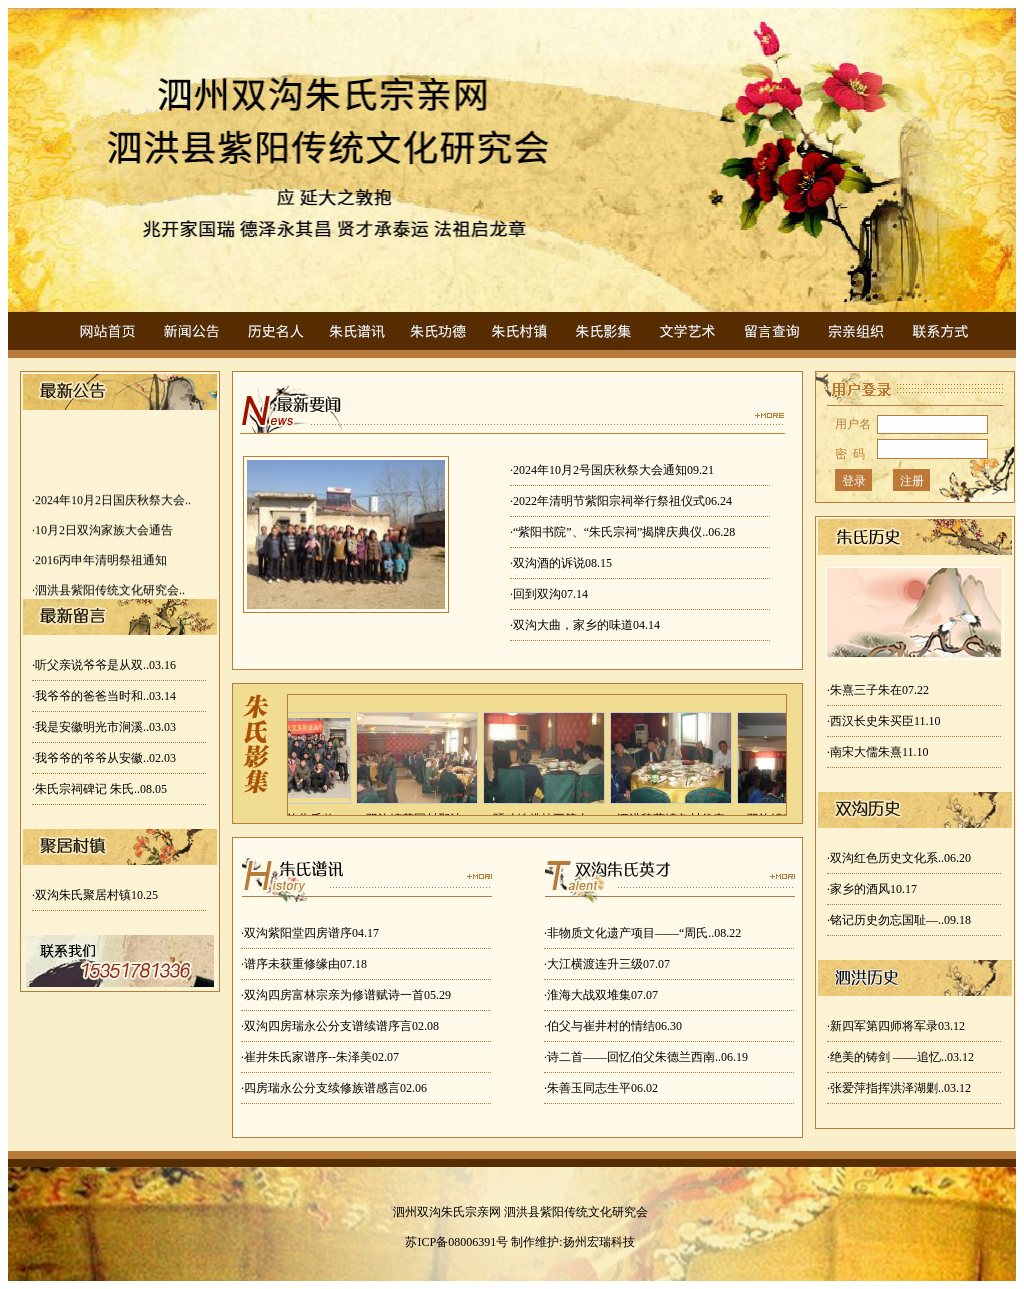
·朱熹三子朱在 (878, 690)
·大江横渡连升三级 (607, 964)
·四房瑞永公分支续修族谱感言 (334, 1088)
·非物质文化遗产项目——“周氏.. (642, 933)
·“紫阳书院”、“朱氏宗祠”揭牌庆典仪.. (622, 532)
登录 (854, 481)
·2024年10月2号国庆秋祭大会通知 (612, 470)
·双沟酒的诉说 (561, 563)
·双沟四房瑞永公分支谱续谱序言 (340, 1026)
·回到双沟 (549, 594)
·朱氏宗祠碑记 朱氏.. (99, 789)
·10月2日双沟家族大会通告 (102, 533)
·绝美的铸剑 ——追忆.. (900, 1057)
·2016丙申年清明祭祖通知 (99, 563)
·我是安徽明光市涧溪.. (104, 727)
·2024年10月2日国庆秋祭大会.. (111, 503)
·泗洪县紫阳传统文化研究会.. (108, 593)
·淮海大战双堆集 (601, 995)
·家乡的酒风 (872, 889)
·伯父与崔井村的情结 (613, 1026)
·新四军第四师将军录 (896, 1026)
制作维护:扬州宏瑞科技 (572, 1242)
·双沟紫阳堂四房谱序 (310, 933)
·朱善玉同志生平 (601, 1088)
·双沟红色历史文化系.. (899, 858)
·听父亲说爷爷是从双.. (104, 665)
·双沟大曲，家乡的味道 (585, 625)
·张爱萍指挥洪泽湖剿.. (899, 1088)
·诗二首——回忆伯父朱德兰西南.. (646, 1057)
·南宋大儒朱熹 (878, 752)
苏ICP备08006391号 (456, 1242)
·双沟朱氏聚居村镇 (95, 895)
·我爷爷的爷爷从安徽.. (104, 758)
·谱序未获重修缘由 (304, 964)
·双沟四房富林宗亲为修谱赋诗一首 (346, 995)
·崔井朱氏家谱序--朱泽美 (320, 1057)
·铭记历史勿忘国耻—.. (899, 920)
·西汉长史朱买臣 (884, 721)
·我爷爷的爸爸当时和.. (104, 696)
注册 (912, 481)
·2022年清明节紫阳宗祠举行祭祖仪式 (621, 501)
